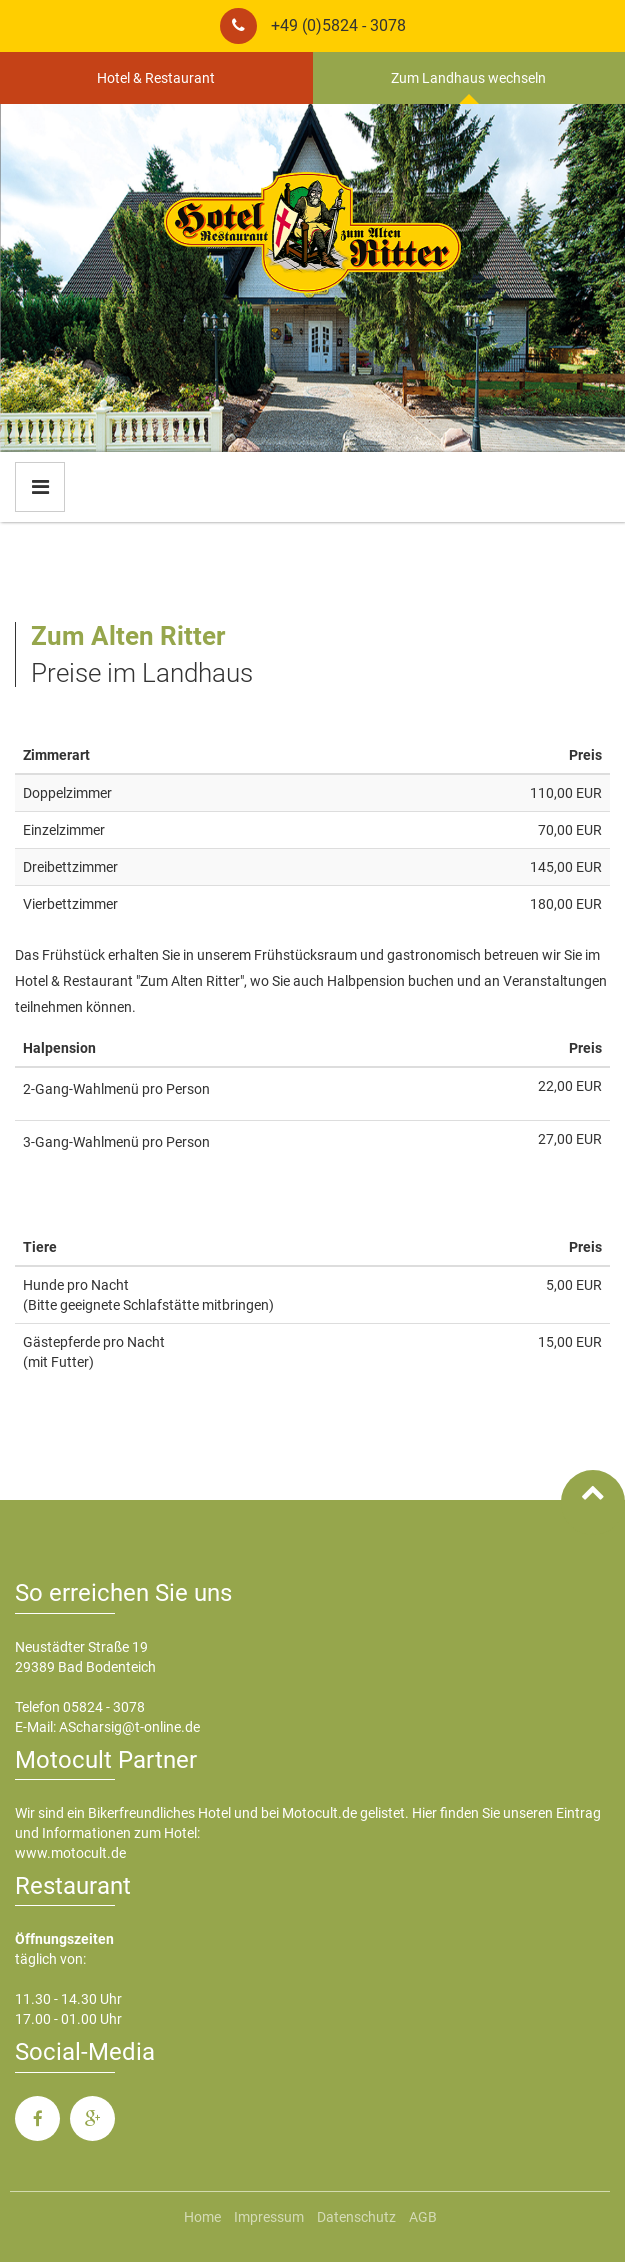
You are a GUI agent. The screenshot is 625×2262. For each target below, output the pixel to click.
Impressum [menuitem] (269, 2217)
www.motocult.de (70, 1853)
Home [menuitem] (202, 2217)
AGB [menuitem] (423, 2217)
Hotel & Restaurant (156, 78)
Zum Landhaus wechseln (468, 78)
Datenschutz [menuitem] (356, 2217)
